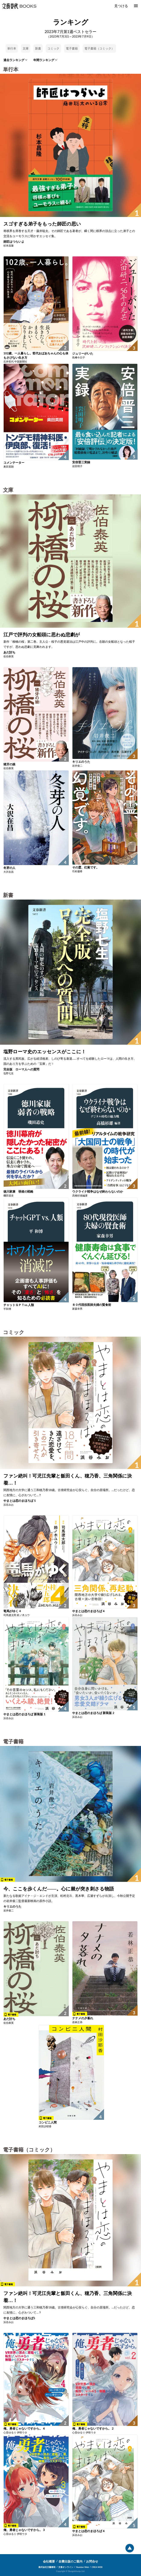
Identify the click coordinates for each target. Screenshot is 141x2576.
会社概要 (49, 2561)
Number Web (82, 2567)
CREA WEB (97, 2567)
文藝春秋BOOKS (19, 6)
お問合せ (92, 2561)
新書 (38, 48)
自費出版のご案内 (70, 2561)
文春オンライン (65, 2567)
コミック (53, 48)
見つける (121, 6)
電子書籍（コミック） (99, 48)
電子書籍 (72, 48)
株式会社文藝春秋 (47, 2567)
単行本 (11, 48)
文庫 (26, 48)
